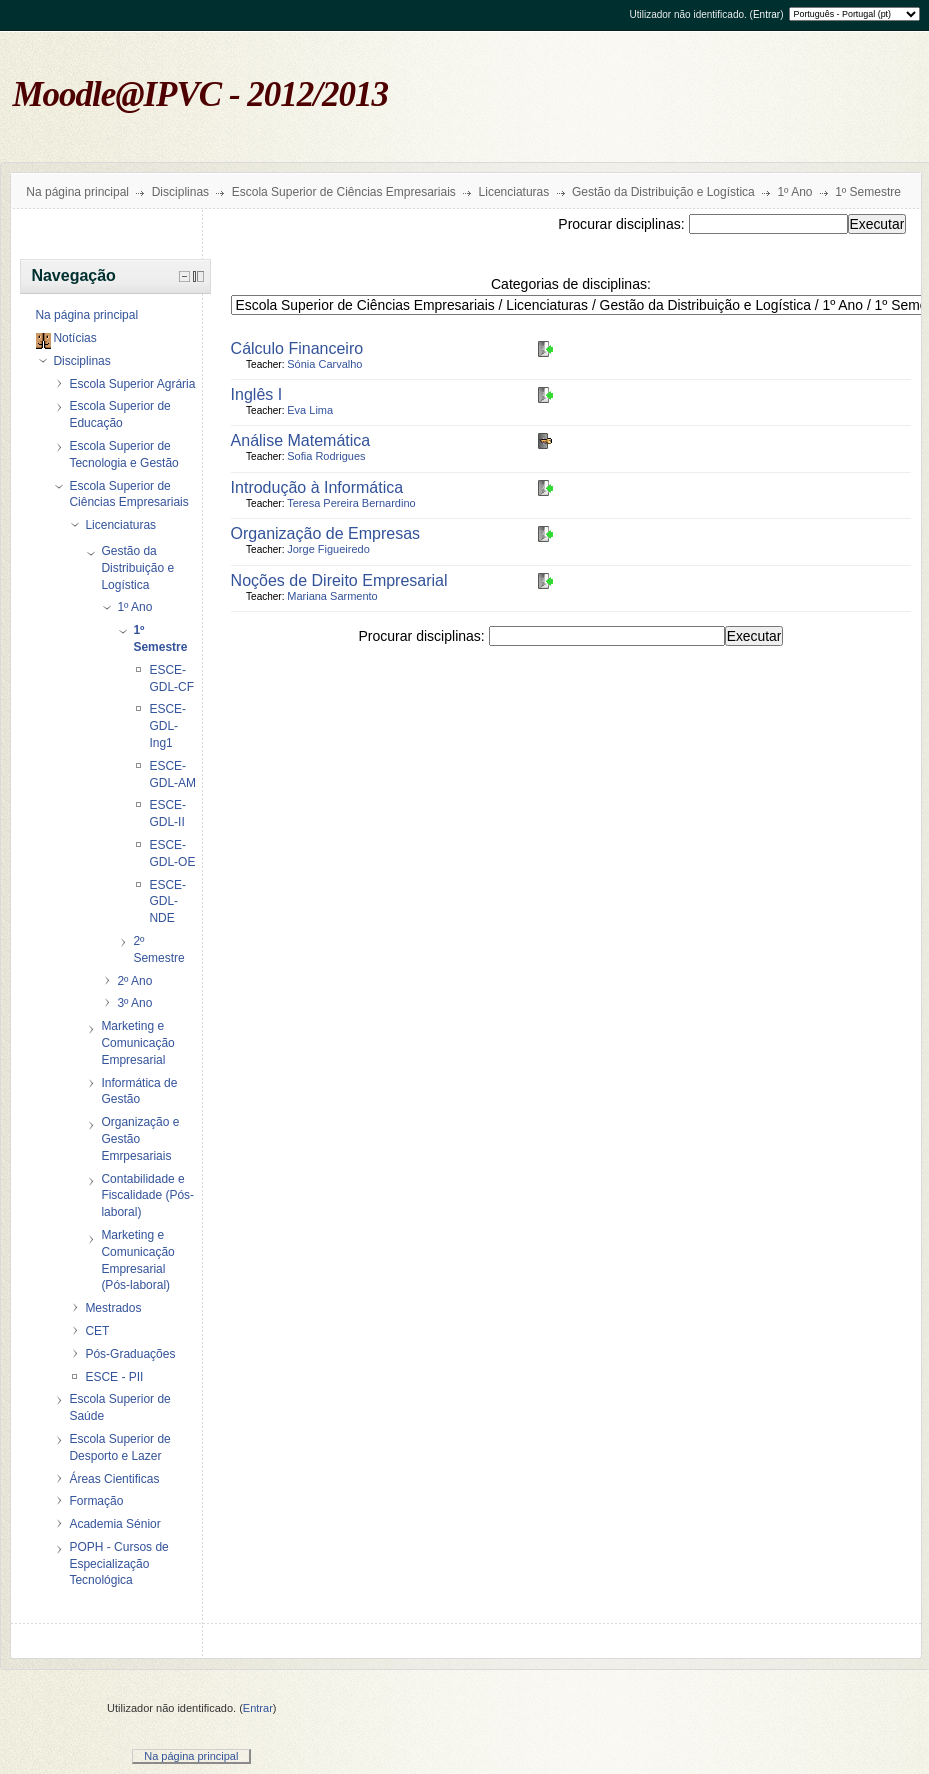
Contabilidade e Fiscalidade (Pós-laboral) (147, 1196)
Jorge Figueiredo (328, 549)
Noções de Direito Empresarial (339, 580)
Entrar (766, 14)
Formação (96, 1501)
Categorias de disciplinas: (571, 284)
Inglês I (257, 394)
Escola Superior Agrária (132, 384)
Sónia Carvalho (324, 364)
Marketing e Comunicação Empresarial (137, 1043)
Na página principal (77, 192)
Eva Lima (310, 410)
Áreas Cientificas (114, 1479)
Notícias (74, 338)
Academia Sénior (114, 1524)
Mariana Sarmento (332, 596)
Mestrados (113, 1308)
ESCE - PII (114, 1377)
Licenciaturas (514, 192)
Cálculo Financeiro (297, 348)
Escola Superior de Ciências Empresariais (344, 192)
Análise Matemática (301, 440)
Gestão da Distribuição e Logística (663, 192)
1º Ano (794, 192)
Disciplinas (180, 192)
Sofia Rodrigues (326, 456)
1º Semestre (868, 192)
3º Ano (134, 1003)
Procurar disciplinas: (623, 224)
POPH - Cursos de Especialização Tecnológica (118, 1564)
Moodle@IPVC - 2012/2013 (201, 94)
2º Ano (134, 981)
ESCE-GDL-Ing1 (167, 726)
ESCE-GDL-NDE (167, 902)
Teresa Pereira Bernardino (351, 503)
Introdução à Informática (317, 487)
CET (97, 1331)
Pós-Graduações (130, 1354)
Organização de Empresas (325, 533)
